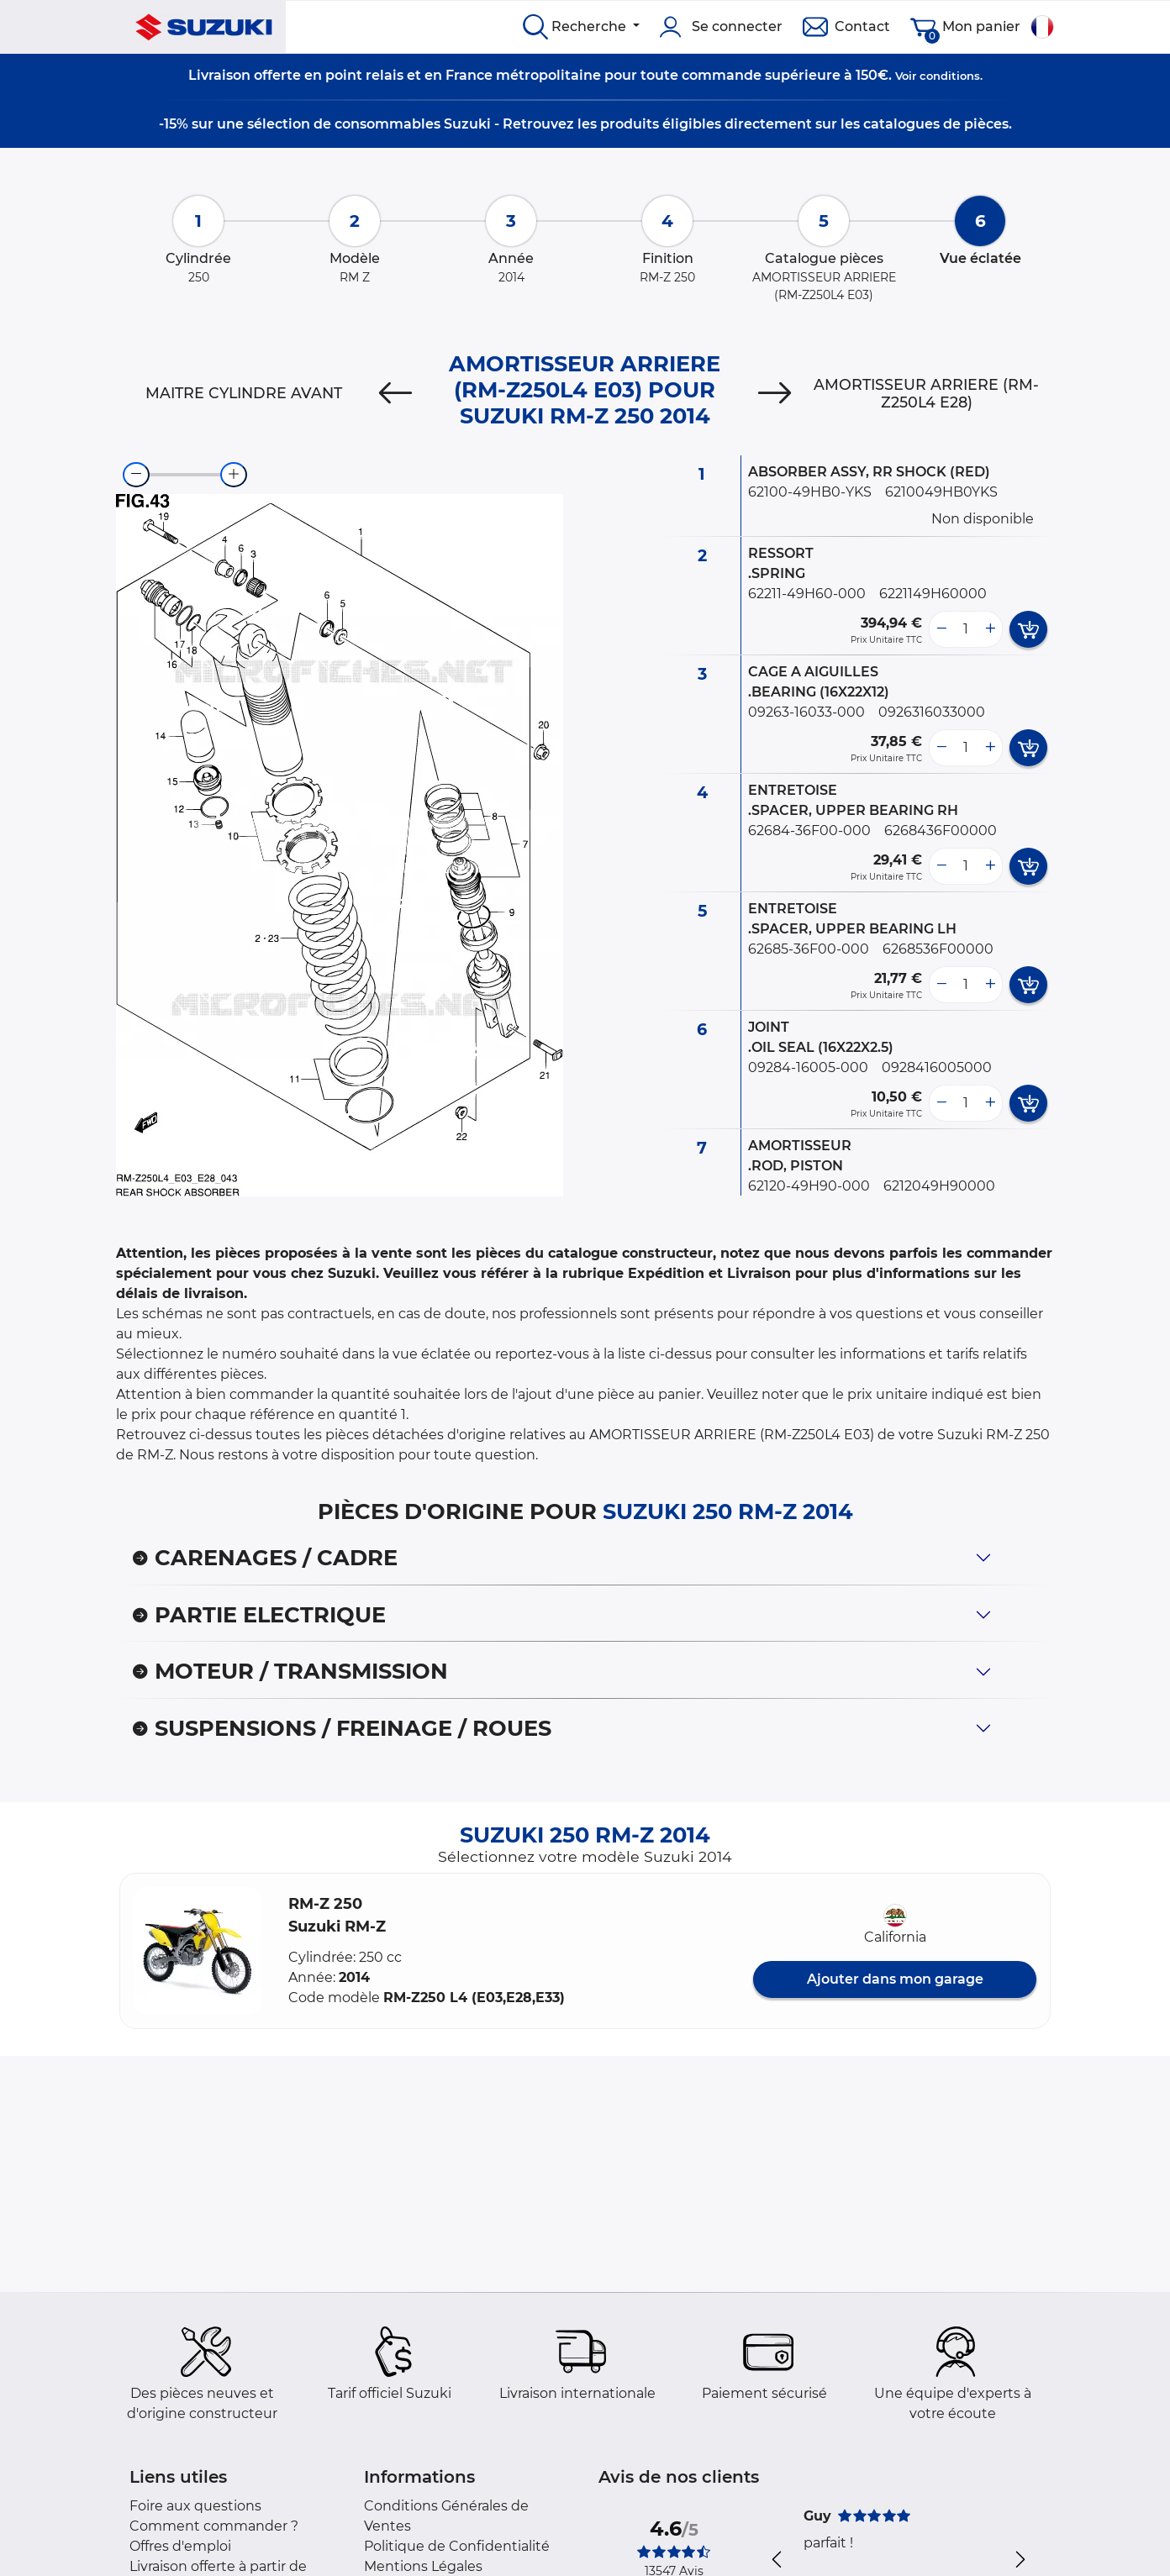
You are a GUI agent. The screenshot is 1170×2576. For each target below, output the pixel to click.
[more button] (990, 629)
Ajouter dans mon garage (895, 1979)
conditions (950, 75)
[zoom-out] (136, 474)
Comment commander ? (213, 2526)
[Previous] (395, 393)
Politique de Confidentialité (457, 2546)
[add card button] (1028, 629)
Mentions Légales (423, 2566)
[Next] (775, 393)
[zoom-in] (233, 474)
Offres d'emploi (180, 2546)
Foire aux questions (195, 2506)
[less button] (941, 629)
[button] (197, 1951)
